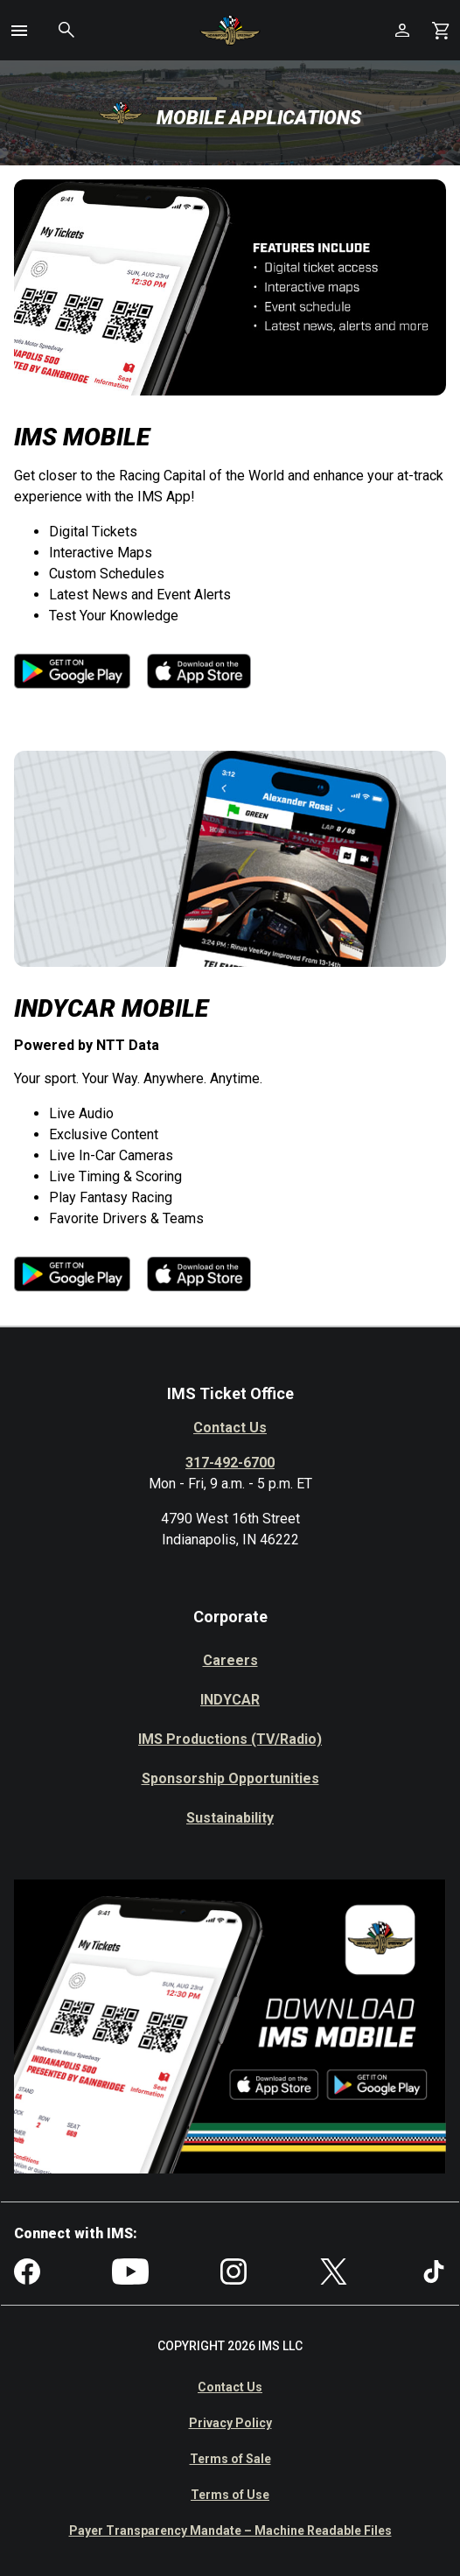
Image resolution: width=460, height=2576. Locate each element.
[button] (19, 30)
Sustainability (230, 1818)
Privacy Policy (230, 2423)
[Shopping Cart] (441, 30)
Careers (230, 1660)
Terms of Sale (230, 2459)
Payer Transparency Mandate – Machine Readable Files (230, 2531)
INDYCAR (230, 1699)
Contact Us (230, 1427)
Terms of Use (230, 2495)
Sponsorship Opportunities (230, 1778)
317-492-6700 (230, 1462)
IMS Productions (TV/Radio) (230, 1739)
